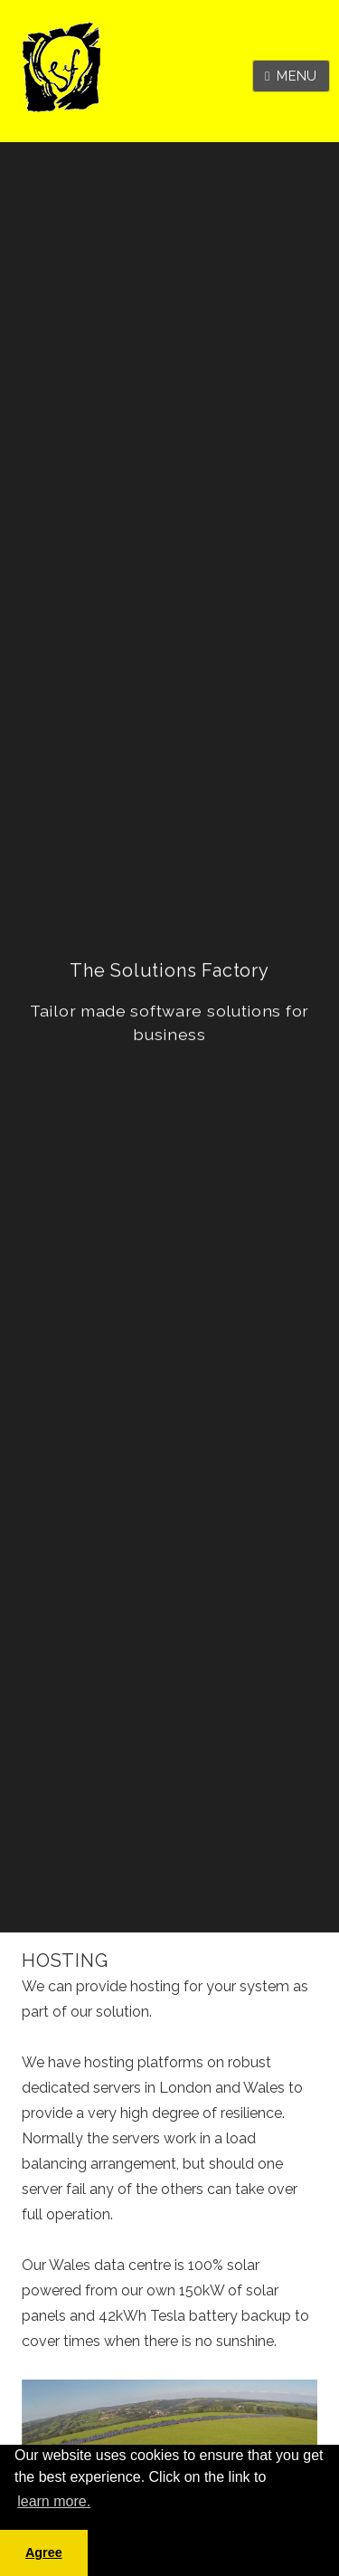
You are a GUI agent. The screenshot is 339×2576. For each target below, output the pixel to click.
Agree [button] (43, 2552)
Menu (297, 75)
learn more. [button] (53, 2501)
